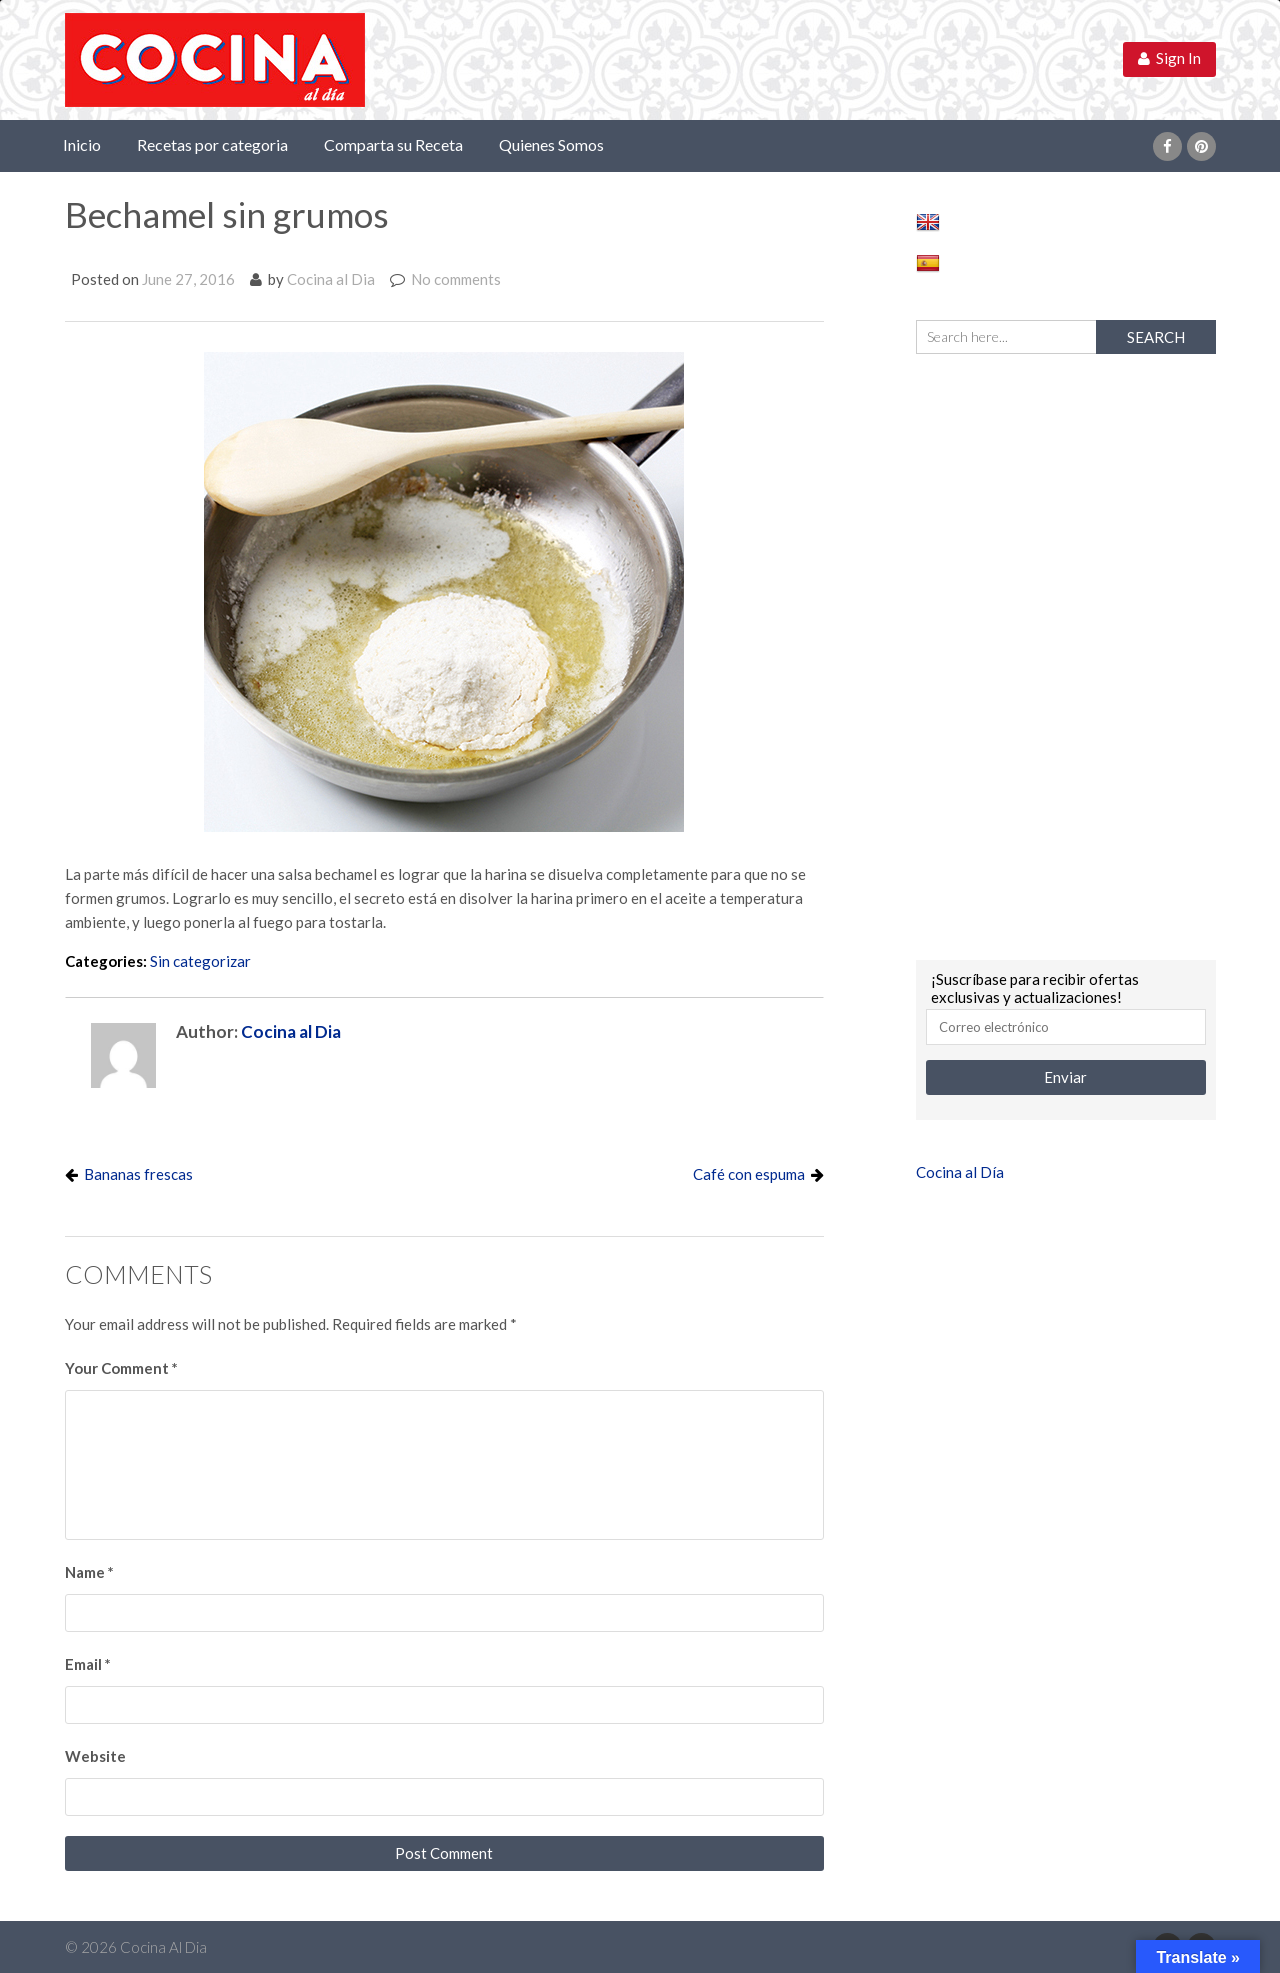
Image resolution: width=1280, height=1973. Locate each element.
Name (89, 1572)
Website (95, 1756)
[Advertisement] (1066, 654)
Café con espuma (749, 1174)
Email (88, 1664)
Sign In (1169, 58)
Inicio (82, 144)
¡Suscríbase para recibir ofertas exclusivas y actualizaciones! (1035, 988)
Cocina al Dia (331, 279)
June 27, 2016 (188, 279)
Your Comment (121, 1368)
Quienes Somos (551, 144)
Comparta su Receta (393, 144)
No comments (456, 279)
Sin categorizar (200, 961)
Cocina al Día (960, 1172)
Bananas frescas (138, 1174)
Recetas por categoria (212, 144)
